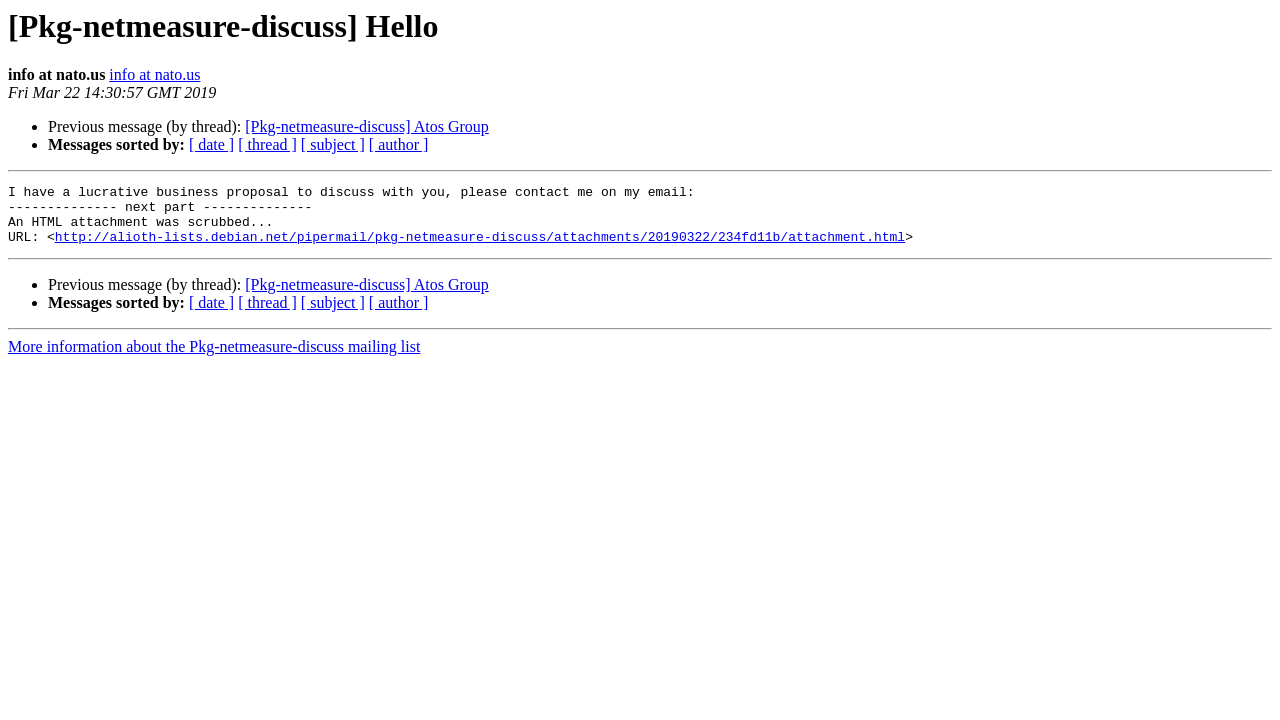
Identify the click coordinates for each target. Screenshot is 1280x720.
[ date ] (211, 144)
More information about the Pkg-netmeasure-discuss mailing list (214, 358)
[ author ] (399, 144)
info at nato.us (154, 74)
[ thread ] (267, 144)
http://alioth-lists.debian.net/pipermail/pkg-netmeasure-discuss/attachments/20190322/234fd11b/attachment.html (480, 248)
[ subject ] (333, 144)
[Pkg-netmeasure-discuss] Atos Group (367, 126)
